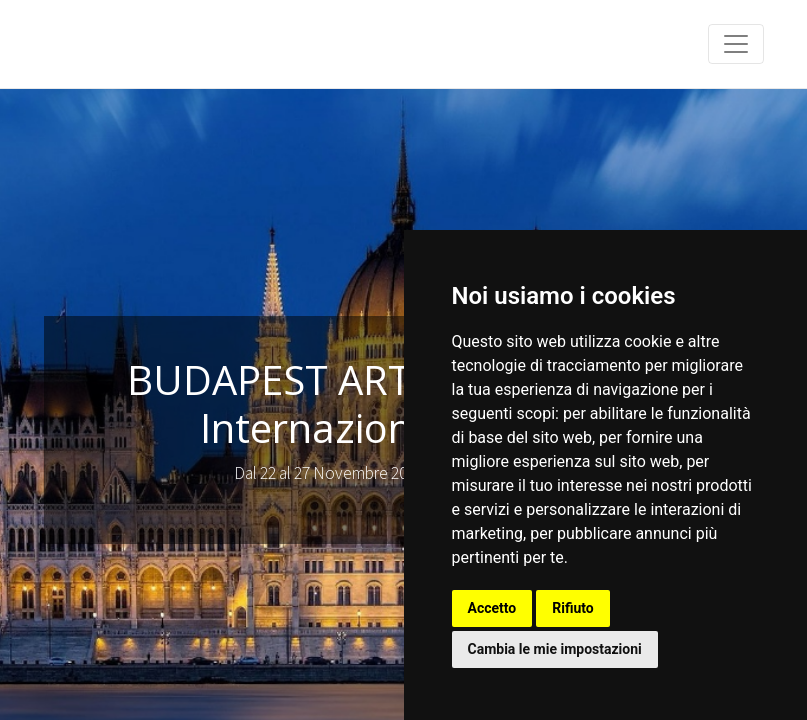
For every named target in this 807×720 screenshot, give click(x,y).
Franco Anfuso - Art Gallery (154, 44)
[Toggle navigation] (736, 44)
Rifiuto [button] (573, 608)
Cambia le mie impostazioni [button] (555, 649)
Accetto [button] (492, 608)
